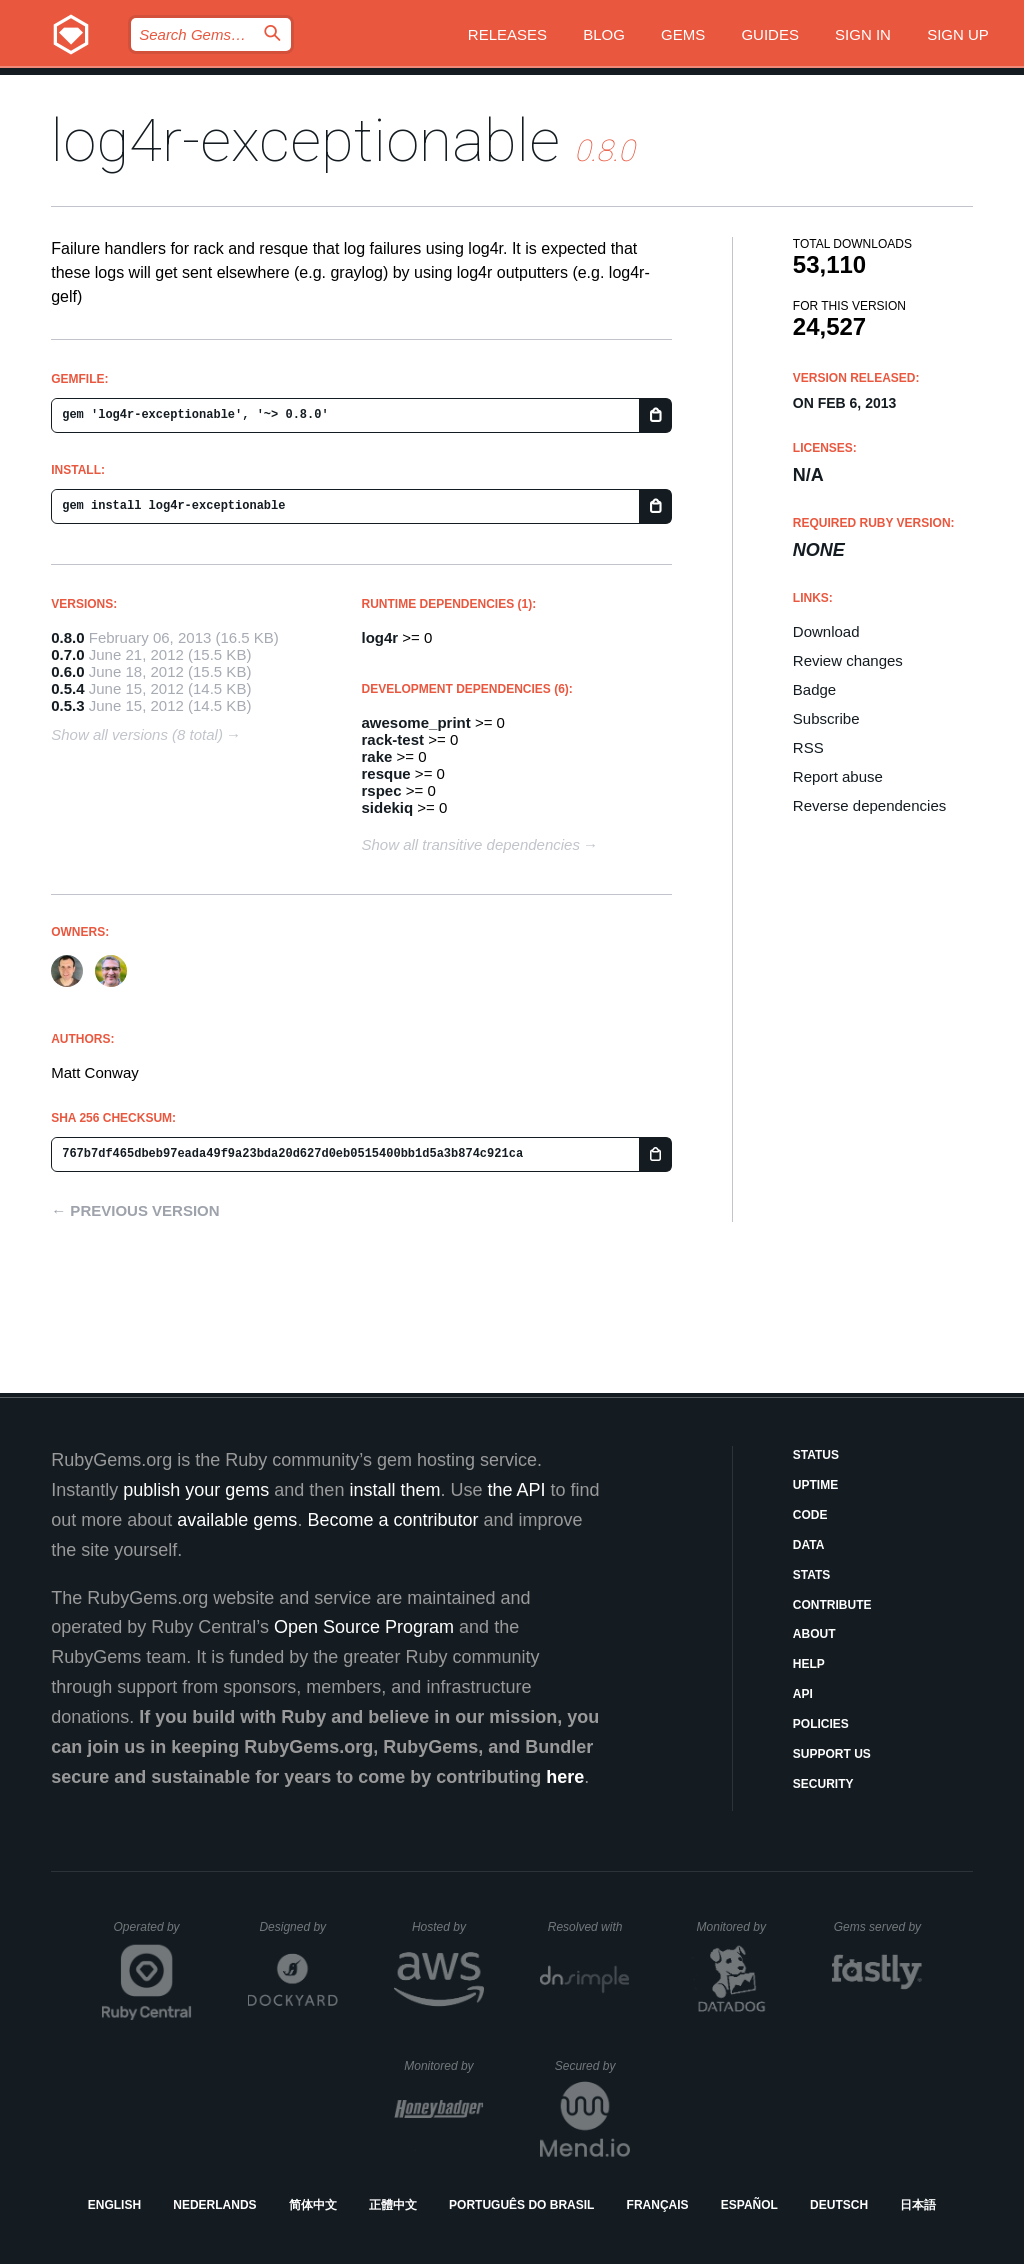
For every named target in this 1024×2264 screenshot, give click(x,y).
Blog (604, 34)
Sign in (863, 34)
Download (826, 631)
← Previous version (135, 1210)
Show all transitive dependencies (471, 844)
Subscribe (826, 718)
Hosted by (448, 1927)
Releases (507, 34)
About (814, 1634)
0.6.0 (67, 671)
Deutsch (839, 2205)
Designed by (298, 1927)
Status (816, 1455)
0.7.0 (67, 654)
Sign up (958, 34)
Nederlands (214, 2205)
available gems (237, 1520)
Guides (770, 34)
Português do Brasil (521, 2205)
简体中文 (313, 2205)
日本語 (918, 2205)
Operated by (153, 1934)
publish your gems (196, 1490)
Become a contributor (392, 1520)
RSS (808, 747)
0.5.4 (67, 688)
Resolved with (589, 1927)
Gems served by (878, 1927)
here (565, 1777)
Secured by (592, 2066)
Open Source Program (364, 1627)
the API (516, 1490)
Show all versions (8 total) (137, 734)
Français (658, 2205)
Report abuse (838, 776)
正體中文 (393, 2205)
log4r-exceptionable (305, 140)
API (803, 1694)
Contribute (832, 1605)
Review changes (848, 660)
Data (809, 1545)
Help (809, 1664)
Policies (821, 1724)
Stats (812, 1575)
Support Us (832, 1754)
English (114, 2205)
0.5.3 (67, 705)
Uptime (815, 1485)
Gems (683, 34)
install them (394, 1490)
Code (810, 1515)
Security (823, 1784)
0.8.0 (67, 637)
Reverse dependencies (869, 805)
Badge (814, 689)
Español (749, 2205)
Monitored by (737, 1927)
